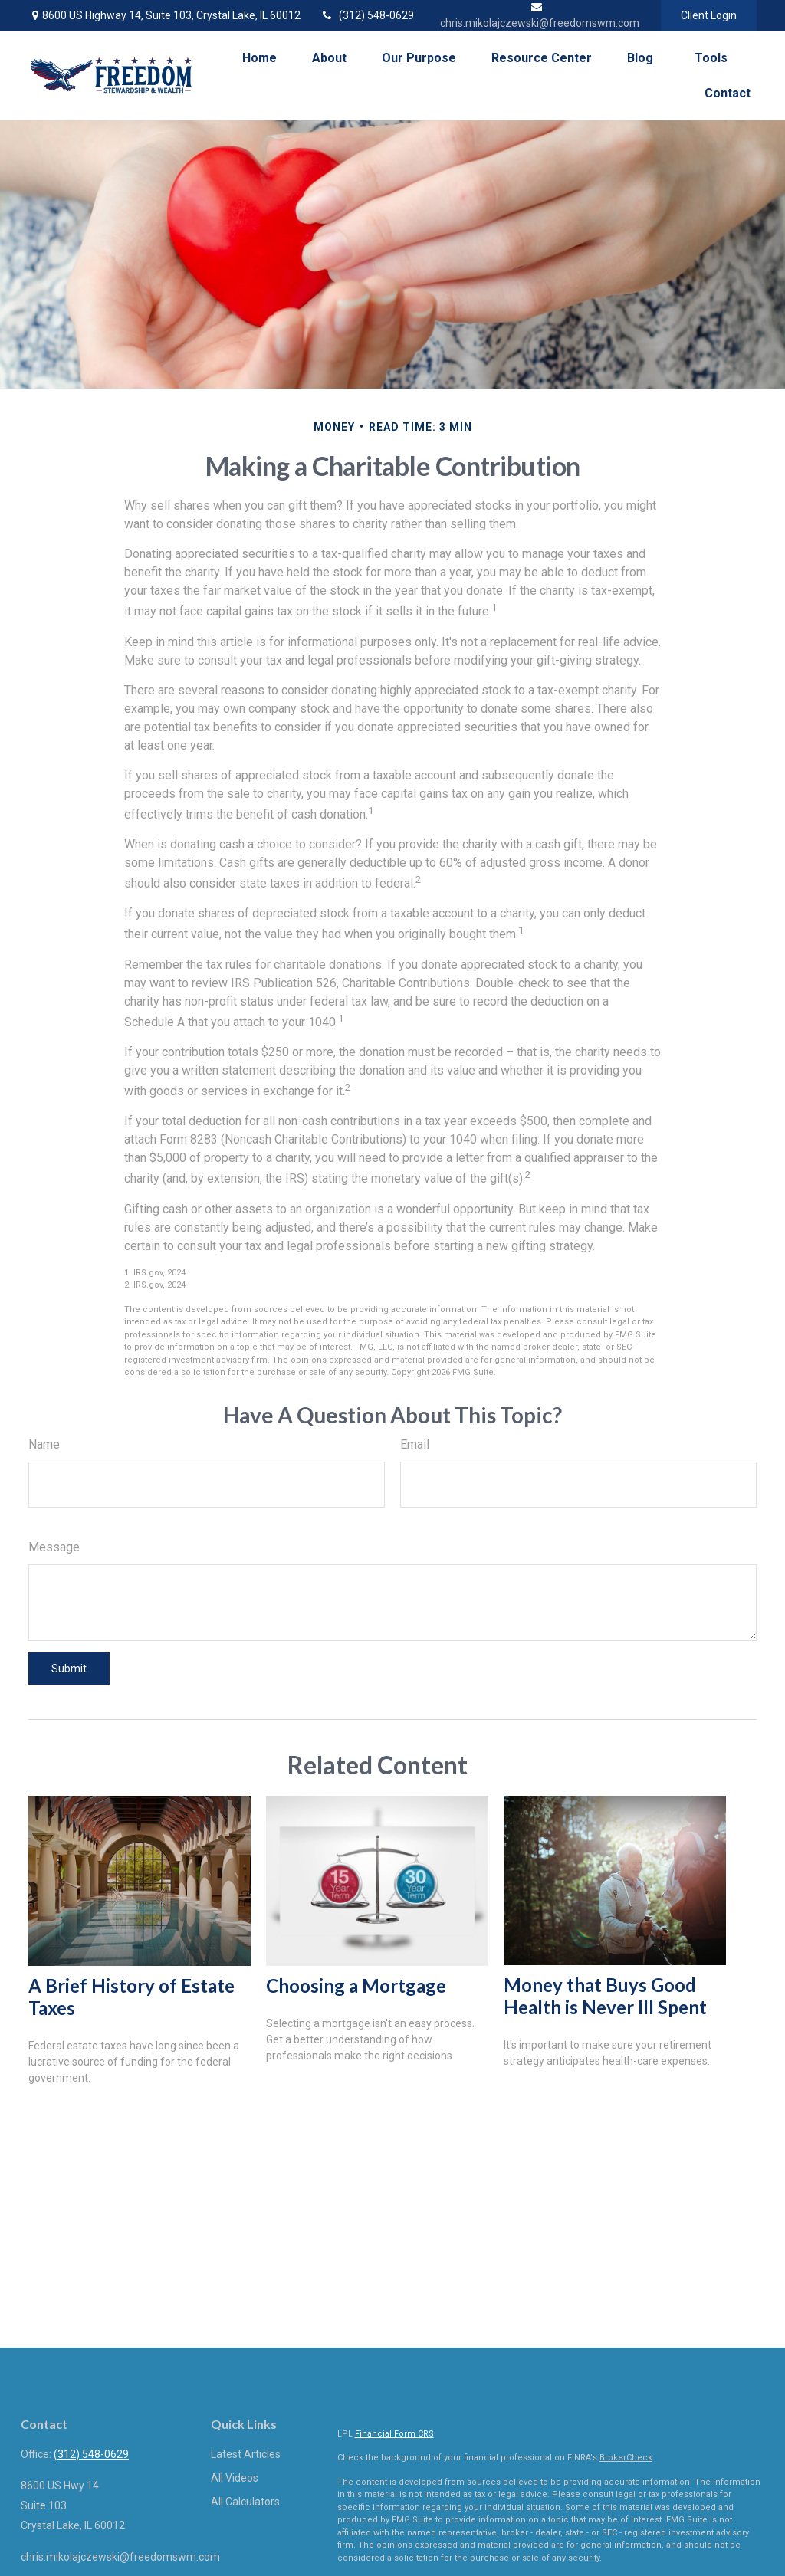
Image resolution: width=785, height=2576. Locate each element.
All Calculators (245, 2502)
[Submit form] (69, 1668)
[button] (259, 58)
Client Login (709, 15)
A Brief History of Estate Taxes (131, 1996)
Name (44, 1444)
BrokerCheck (625, 2458)
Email (414, 1444)
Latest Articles (246, 2454)
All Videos (234, 2478)
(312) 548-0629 (367, 15)
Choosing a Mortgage (356, 1985)
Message (54, 1547)
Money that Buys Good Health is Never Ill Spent (605, 1996)
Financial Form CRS (394, 2434)
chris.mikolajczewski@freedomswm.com (120, 2557)
